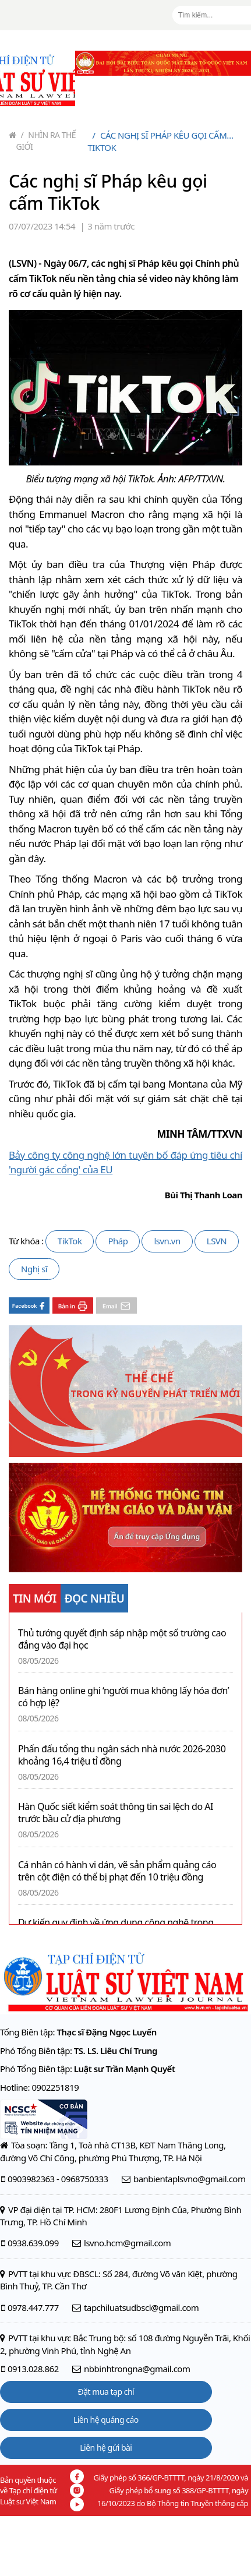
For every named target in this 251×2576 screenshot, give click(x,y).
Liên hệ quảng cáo (106, 2419)
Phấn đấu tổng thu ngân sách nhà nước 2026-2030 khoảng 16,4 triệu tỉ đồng (121, 1755)
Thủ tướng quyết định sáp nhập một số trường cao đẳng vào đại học (122, 1639)
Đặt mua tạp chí (106, 2391)
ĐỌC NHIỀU (95, 1598)
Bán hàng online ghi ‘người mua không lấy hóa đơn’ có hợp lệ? (123, 1697)
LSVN (217, 1241)
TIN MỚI (34, 1598)
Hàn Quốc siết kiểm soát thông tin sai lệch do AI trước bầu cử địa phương (115, 1813)
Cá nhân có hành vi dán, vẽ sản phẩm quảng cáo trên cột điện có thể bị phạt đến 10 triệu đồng (117, 1871)
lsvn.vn (167, 1241)
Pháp (118, 1241)
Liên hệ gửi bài (106, 2447)
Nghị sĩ (34, 1269)
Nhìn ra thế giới (46, 140)
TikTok (70, 1241)
